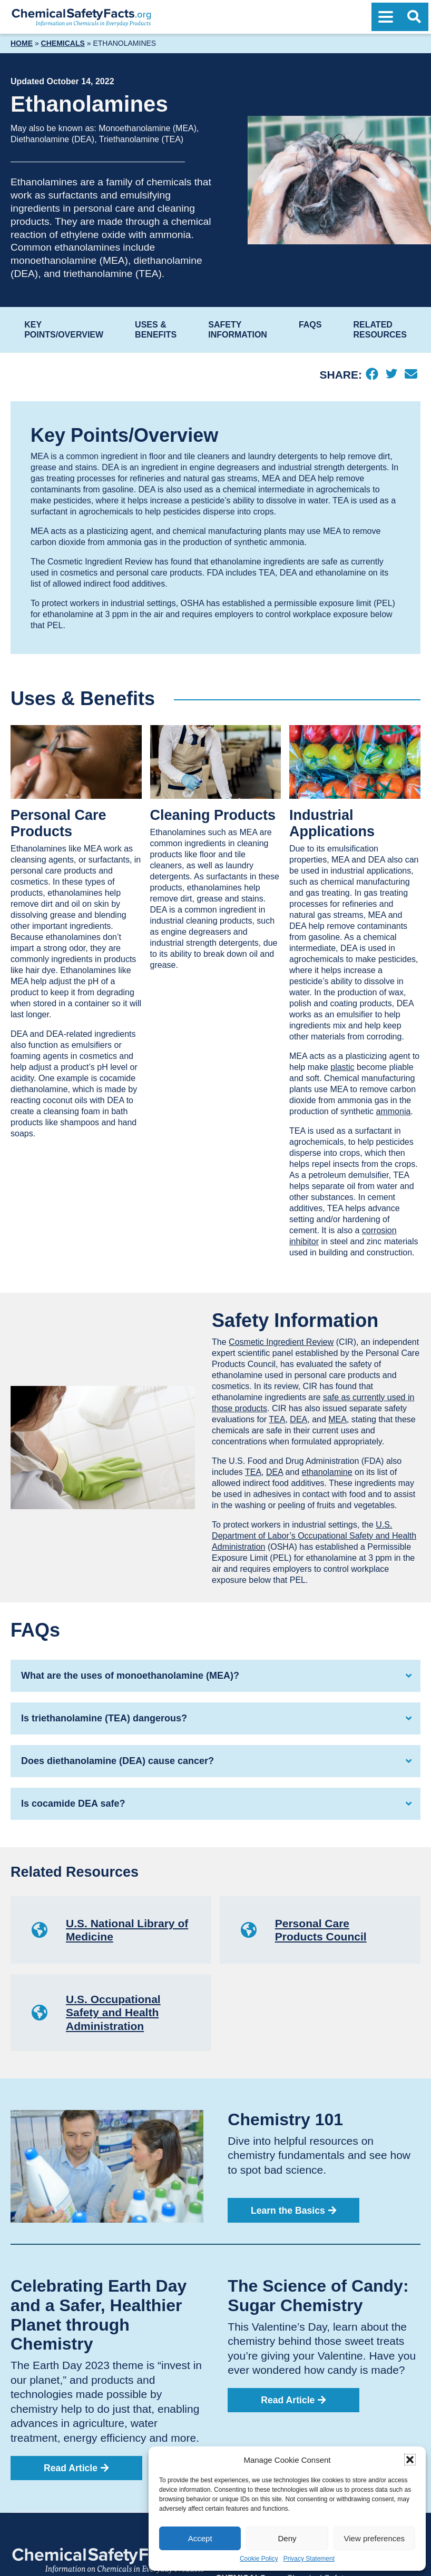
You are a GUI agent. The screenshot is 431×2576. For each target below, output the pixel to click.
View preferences (374, 2538)
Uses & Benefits (156, 329)
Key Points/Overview (63, 329)
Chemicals (63, 43)
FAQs (310, 324)
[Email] (410, 374)
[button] (410, 2459)
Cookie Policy (259, 2558)
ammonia (393, 1111)
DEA (298, 1419)
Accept (200, 2538)
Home (22, 43)
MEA (337, 1419)
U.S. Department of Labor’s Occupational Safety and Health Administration (314, 1535)
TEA (277, 1419)
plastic (342, 1067)
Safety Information (237, 329)
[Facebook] (371, 374)
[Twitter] (391, 374)
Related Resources (379, 329)
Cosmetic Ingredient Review (281, 1341)
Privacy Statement (309, 2558)
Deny (287, 2538)
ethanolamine (327, 1472)
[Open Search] (414, 17)
